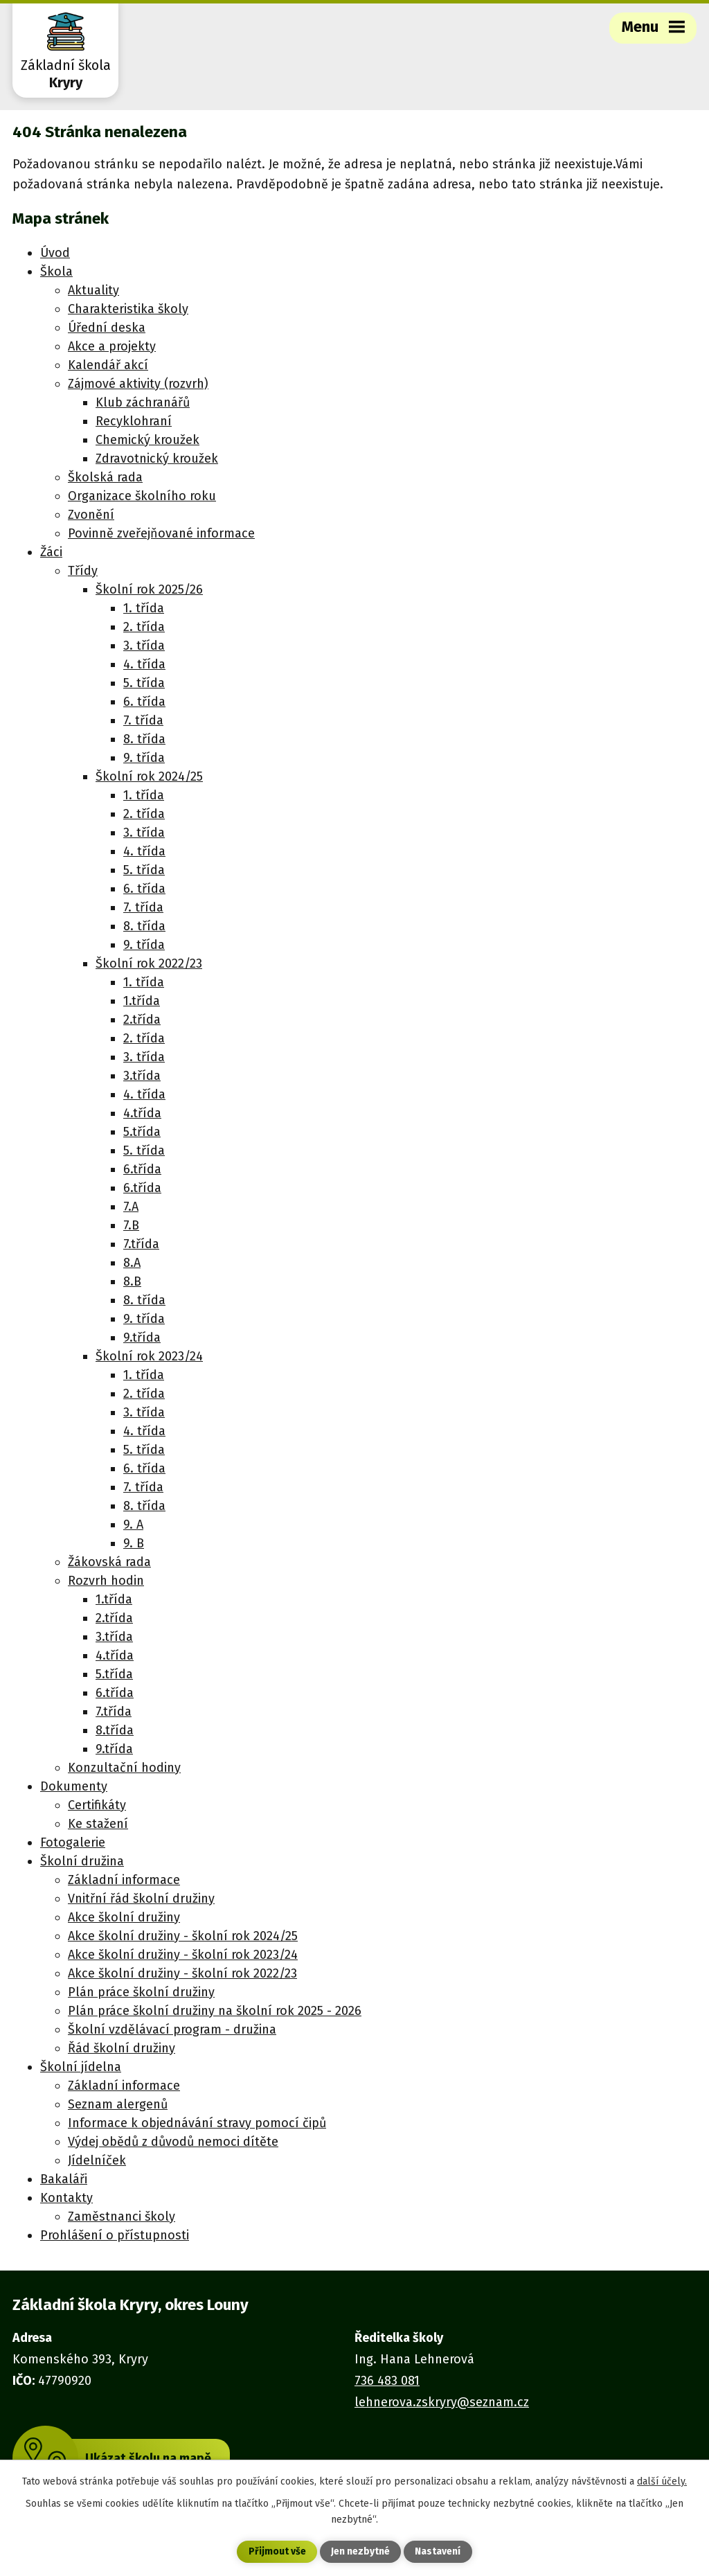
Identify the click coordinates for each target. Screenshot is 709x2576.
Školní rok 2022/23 (149, 963)
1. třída (143, 608)
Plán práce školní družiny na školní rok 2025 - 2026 (214, 2010)
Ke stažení (98, 1823)
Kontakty (66, 2197)
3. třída (144, 645)
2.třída (142, 1019)
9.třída (142, 1337)
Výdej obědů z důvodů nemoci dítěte (173, 2141)
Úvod (55, 252)
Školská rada (105, 477)
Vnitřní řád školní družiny (141, 1898)
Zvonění (91, 514)
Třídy (83, 570)
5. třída (144, 683)
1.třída (141, 1001)
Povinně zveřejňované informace (161, 533)
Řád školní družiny (121, 2048)
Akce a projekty (112, 346)
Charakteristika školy (128, 309)
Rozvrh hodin (106, 1580)
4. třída (144, 664)
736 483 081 (387, 2380)
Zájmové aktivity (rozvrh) (138, 383)
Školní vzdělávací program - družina (172, 2029)
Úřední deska (106, 327)
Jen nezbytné (360, 2552)
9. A (133, 1524)
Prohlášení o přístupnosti (114, 2235)
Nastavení (437, 2552)
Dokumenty (73, 1786)
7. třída (143, 720)
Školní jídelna (80, 2067)
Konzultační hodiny (124, 1767)
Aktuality (93, 290)
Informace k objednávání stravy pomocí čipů (197, 2123)
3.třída (142, 1075)
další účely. (662, 2481)
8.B (132, 1281)
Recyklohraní (134, 421)
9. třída (144, 757)
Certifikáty (97, 1805)
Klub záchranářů (143, 402)
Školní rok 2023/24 (149, 1356)
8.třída (115, 1730)
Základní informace (124, 1879)
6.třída (142, 1169)
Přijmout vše (277, 2552)
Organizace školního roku (142, 496)
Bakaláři (63, 2179)
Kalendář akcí (108, 365)
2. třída (144, 626)
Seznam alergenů (118, 2104)
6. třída (144, 701)
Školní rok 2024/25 (149, 776)
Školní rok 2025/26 (149, 589)
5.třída (142, 1131)
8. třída (144, 739)
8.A (132, 1262)
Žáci (51, 552)
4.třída (142, 1113)
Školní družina (82, 1861)
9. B (133, 1543)
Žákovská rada (109, 1562)
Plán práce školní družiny (141, 1992)
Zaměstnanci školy (121, 2216)
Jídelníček (97, 2160)
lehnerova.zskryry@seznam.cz (441, 2402)
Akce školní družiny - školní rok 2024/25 (183, 1936)
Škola (56, 271)
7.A (130, 1206)
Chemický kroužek (147, 439)
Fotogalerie (72, 1842)
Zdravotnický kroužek (157, 458)
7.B (131, 1225)
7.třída (141, 1244)
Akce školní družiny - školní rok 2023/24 (183, 1954)
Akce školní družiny (124, 1917)
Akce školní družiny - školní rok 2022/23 (182, 1973)
